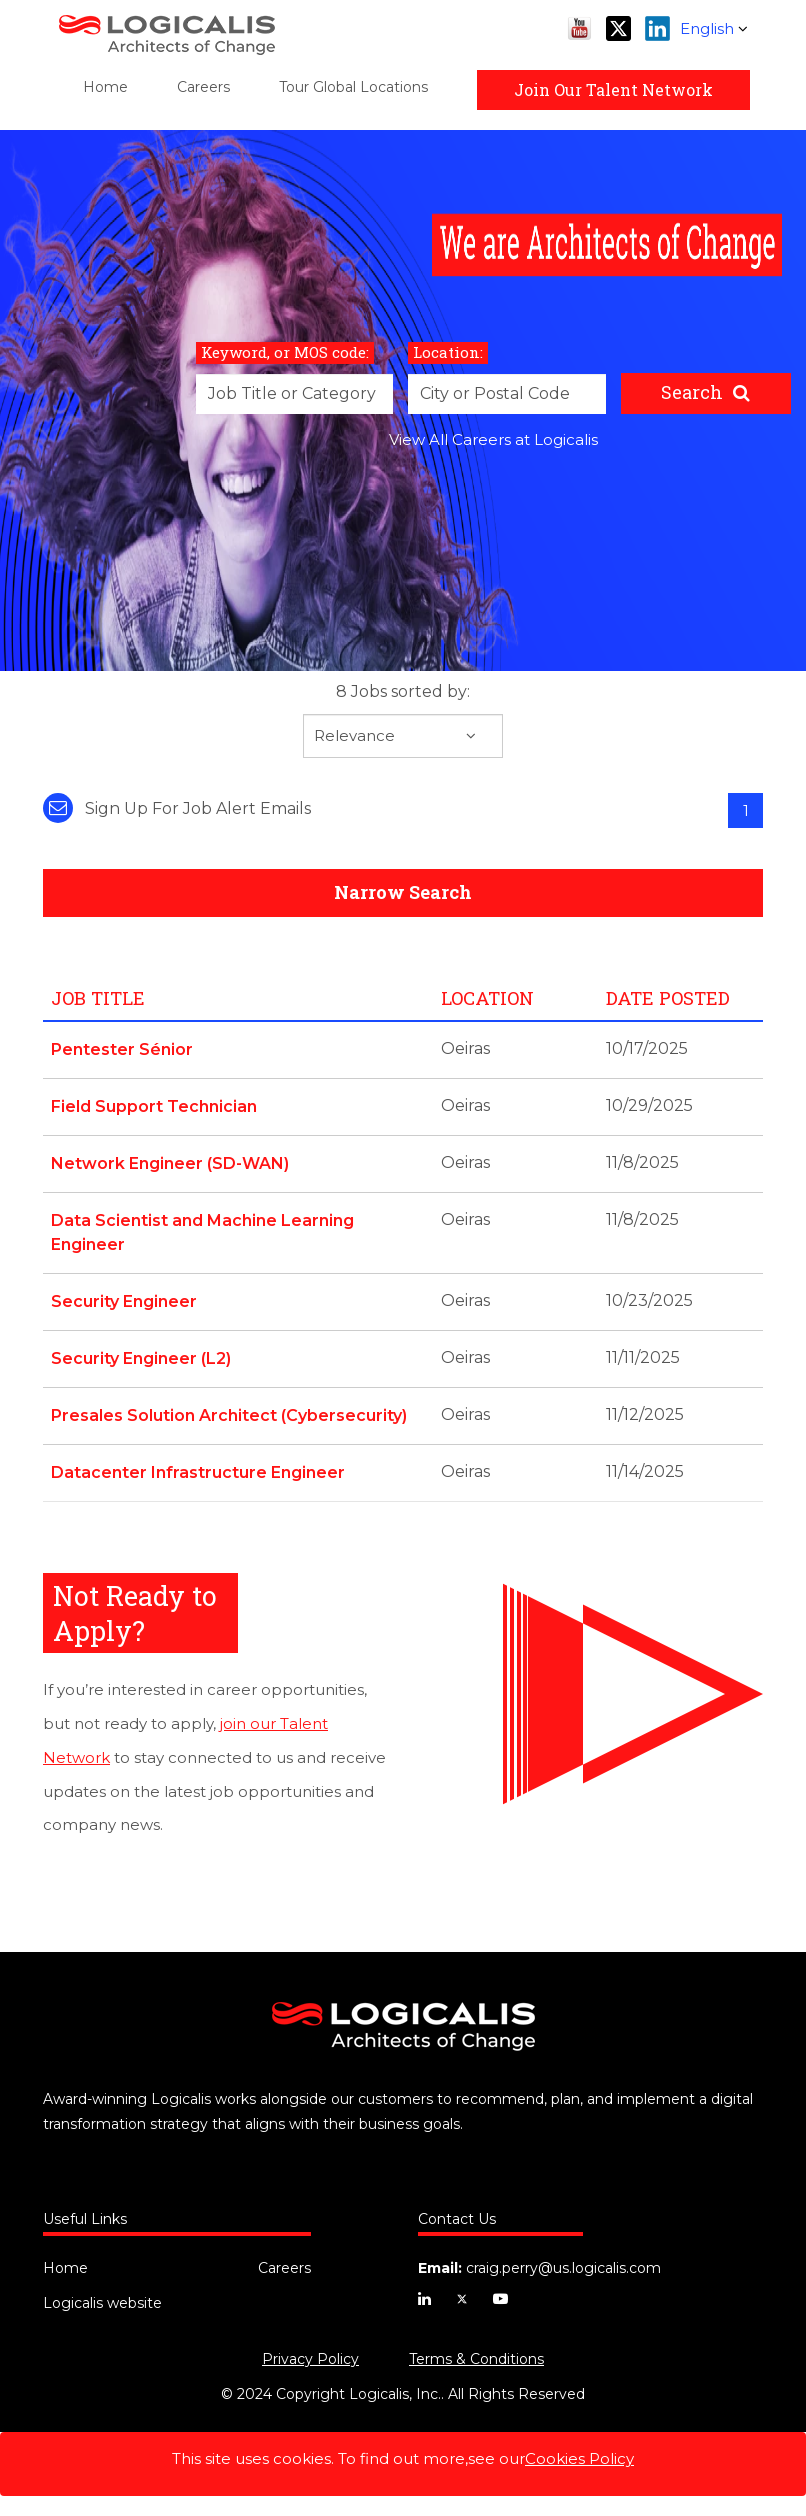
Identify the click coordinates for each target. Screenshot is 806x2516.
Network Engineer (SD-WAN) (170, 1163)
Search (692, 392)
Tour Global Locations (353, 87)
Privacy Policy (310, 2359)
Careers (203, 87)
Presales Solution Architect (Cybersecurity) (229, 1415)
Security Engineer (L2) (141, 1358)
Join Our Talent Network (613, 89)
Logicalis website (102, 2303)
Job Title (98, 998)
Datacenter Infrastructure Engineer (198, 1472)
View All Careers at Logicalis (493, 439)
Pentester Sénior (122, 1049)
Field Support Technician (154, 1106)
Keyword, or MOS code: (285, 352)
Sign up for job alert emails (177, 808)
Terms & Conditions (476, 2359)
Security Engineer (124, 1301)
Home (105, 87)
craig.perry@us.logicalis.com (563, 2268)
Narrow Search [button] (403, 892)
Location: (448, 352)
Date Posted (668, 998)
